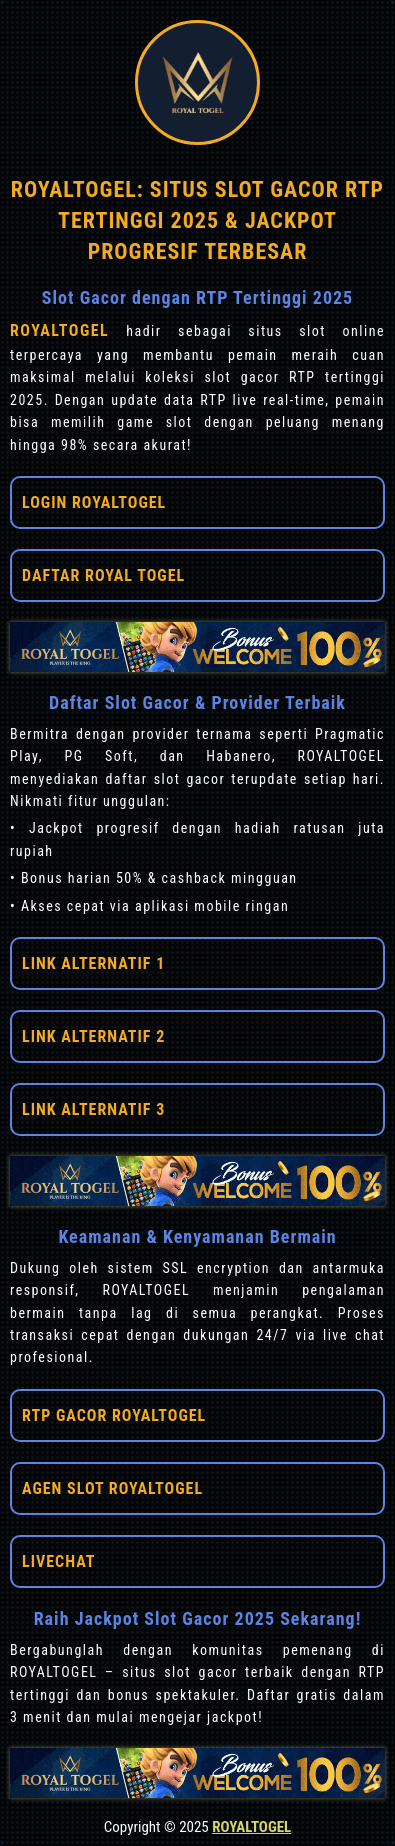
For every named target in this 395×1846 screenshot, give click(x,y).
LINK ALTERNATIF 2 (93, 1036)
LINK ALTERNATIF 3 (93, 1109)
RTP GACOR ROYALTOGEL (114, 1415)
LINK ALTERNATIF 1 (93, 963)
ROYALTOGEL (68, 330)
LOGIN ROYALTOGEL (94, 502)
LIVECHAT (58, 1561)
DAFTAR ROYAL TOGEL (103, 575)
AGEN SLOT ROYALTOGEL (112, 1488)
